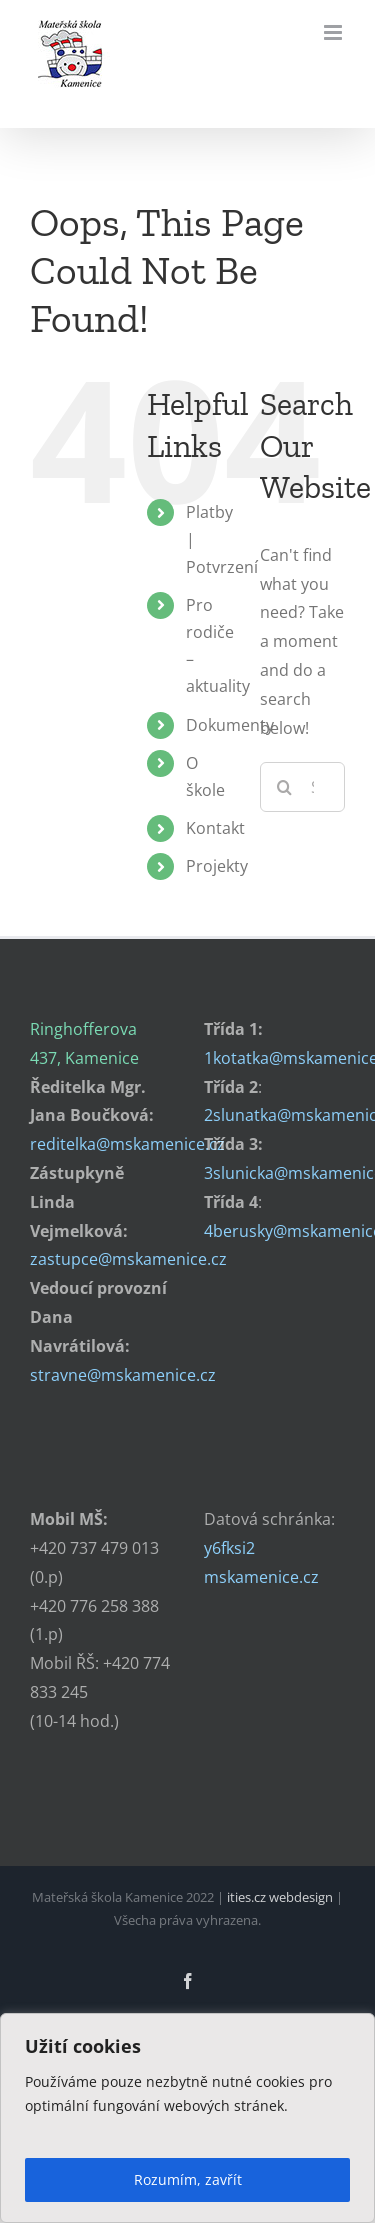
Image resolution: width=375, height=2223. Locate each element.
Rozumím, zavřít (188, 2179)
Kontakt (215, 828)
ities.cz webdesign (280, 1897)
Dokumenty (230, 725)
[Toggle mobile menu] (334, 32)
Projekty (217, 866)
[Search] (285, 787)
